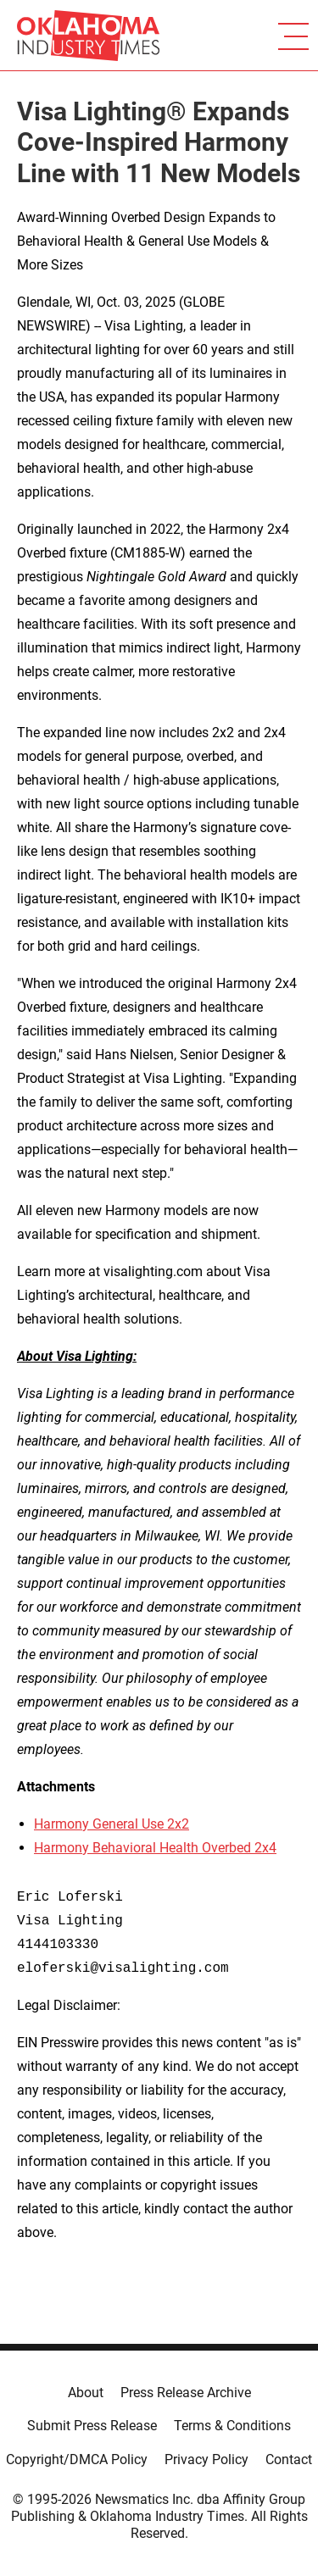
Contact (288, 2459)
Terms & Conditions (232, 2426)
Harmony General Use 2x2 (111, 1824)
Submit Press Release (92, 2426)
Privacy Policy (206, 2459)
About (85, 2392)
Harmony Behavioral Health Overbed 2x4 (155, 1848)
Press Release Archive (185, 2392)
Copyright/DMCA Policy (77, 2459)
